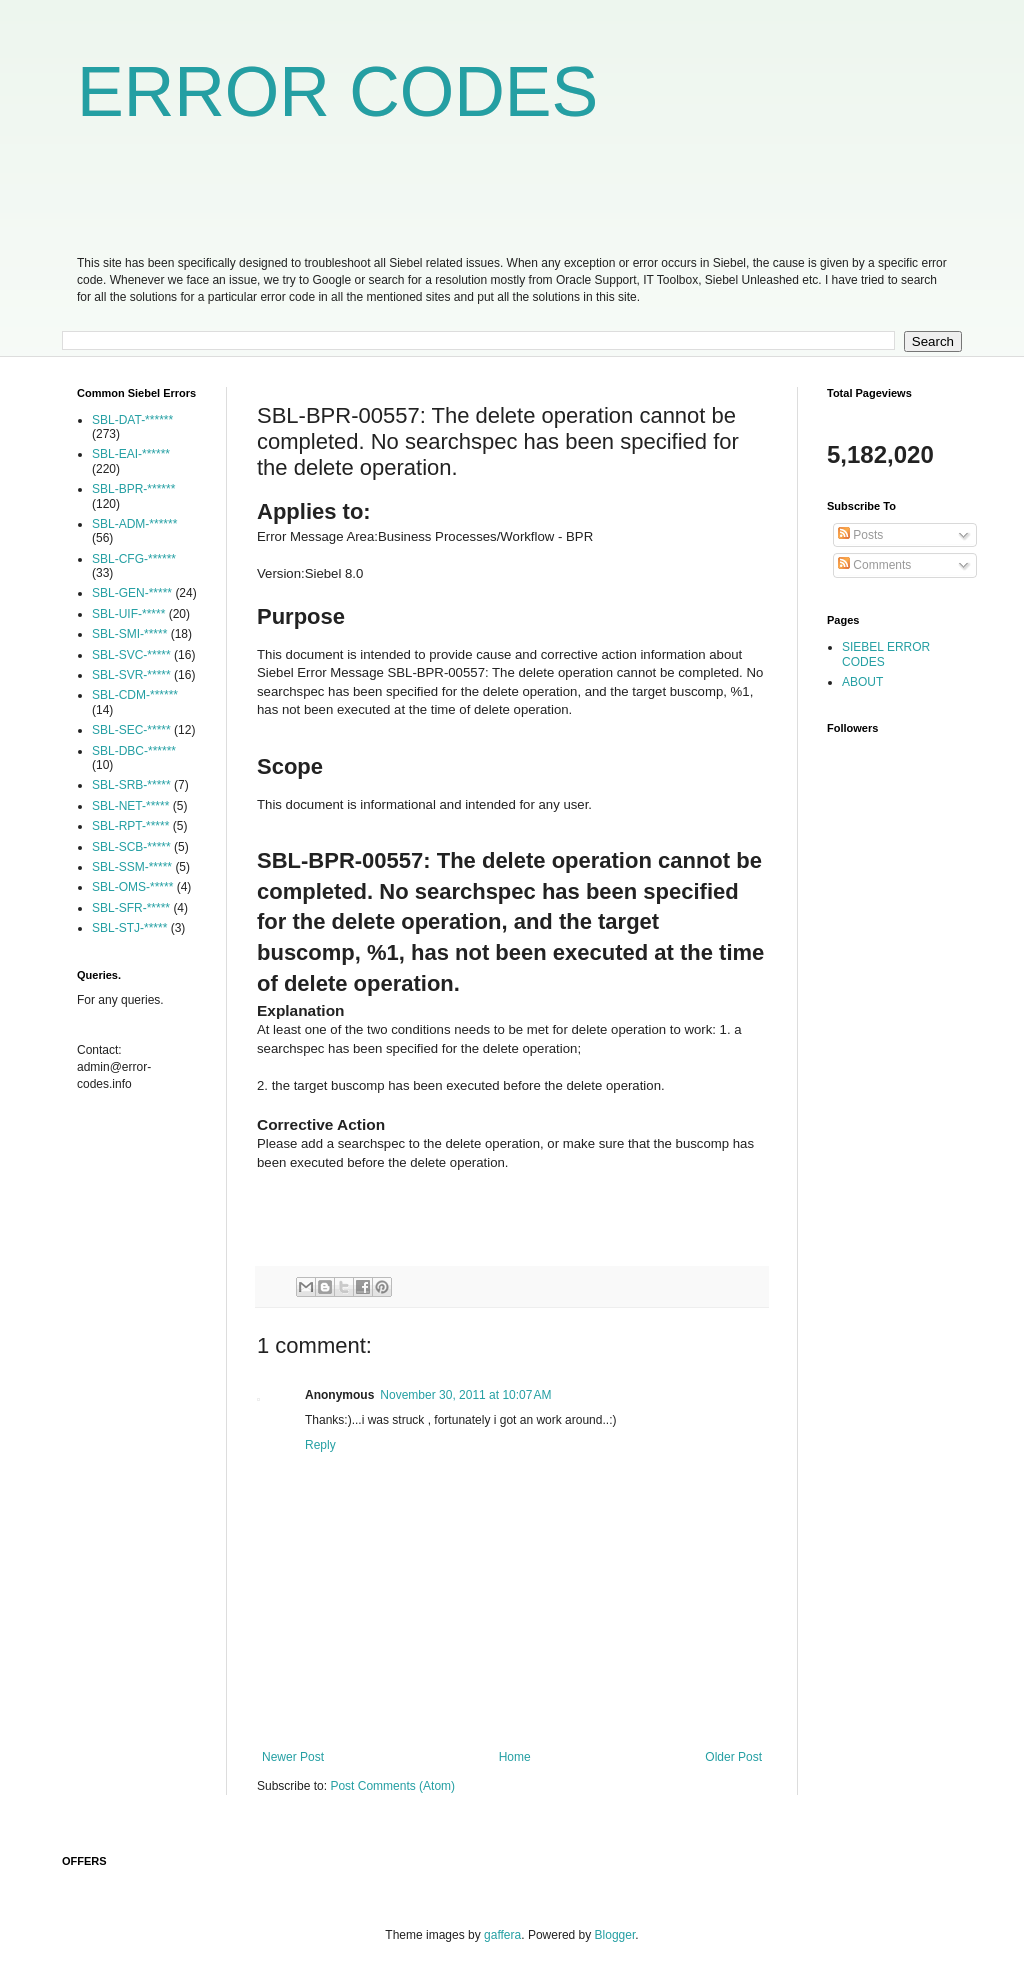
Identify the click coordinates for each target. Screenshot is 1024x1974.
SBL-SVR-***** (131, 675)
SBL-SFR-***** (131, 908)
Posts (860, 535)
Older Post (733, 1757)
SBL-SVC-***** (131, 655)
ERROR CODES (337, 92)
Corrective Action (321, 1124)
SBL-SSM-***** (132, 867)
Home (515, 1757)
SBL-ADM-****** (134, 524)
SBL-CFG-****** (134, 559)
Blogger (615, 1935)
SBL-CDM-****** (135, 695)
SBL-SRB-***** (131, 785)
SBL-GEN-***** (132, 593)
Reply (320, 1445)
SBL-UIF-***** (128, 614)
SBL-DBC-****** (134, 751)
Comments (874, 565)
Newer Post (293, 1757)
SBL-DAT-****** (132, 420)
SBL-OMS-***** (132, 887)
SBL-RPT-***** (130, 826)
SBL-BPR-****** (133, 489)
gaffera (502, 1935)
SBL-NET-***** (130, 806)
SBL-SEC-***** (131, 730)
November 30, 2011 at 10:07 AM (465, 1395)
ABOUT (862, 682)
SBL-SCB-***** (131, 847)
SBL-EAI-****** (131, 454)
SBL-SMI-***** (129, 634)
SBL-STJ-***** (129, 928)
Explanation (301, 1010)
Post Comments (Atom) (392, 1786)
